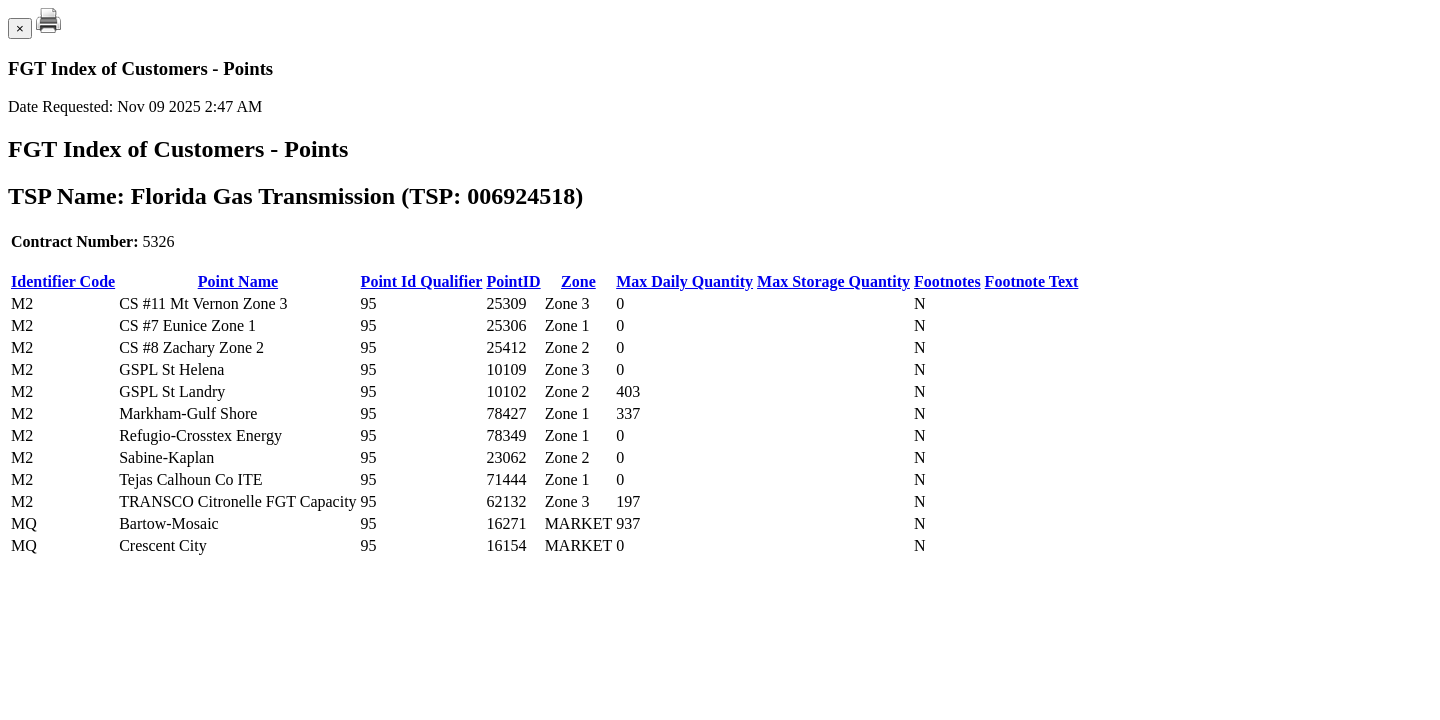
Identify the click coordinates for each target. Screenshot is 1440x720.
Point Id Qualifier (422, 281)
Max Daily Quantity (684, 281)
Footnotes (947, 281)
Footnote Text (1032, 281)
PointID (513, 281)
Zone (578, 281)
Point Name (238, 281)
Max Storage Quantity (833, 281)
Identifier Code (63, 281)
